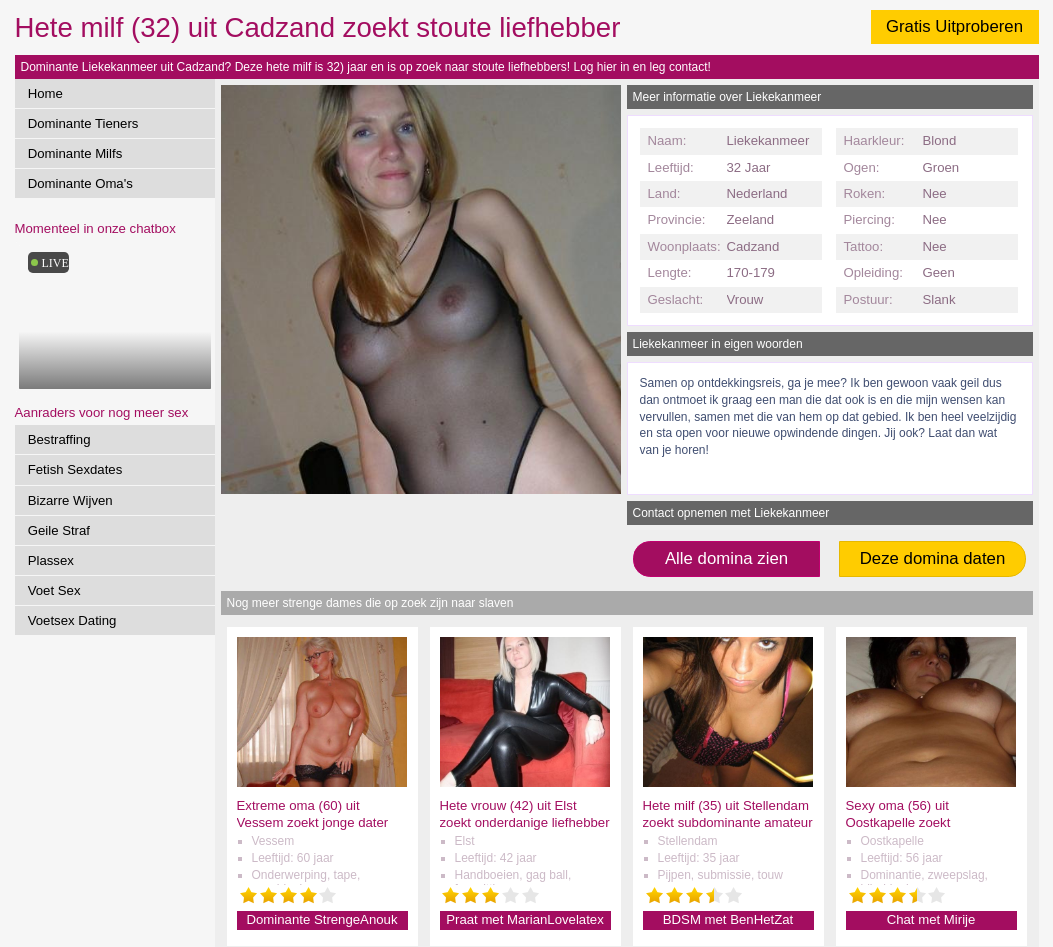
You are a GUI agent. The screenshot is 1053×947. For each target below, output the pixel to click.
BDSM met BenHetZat (728, 919)
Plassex (51, 560)
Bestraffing (59, 439)
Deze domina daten (933, 558)
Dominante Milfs (75, 153)
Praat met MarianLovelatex (525, 919)
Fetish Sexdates (75, 469)
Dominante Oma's (80, 183)
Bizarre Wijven (70, 500)
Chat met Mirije (931, 919)
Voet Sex (54, 590)
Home (45, 93)
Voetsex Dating (72, 620)
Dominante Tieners (83, 123)
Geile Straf (59, 530)
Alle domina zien (726, 558)
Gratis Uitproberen (954, 26)
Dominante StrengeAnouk (321, 919)
